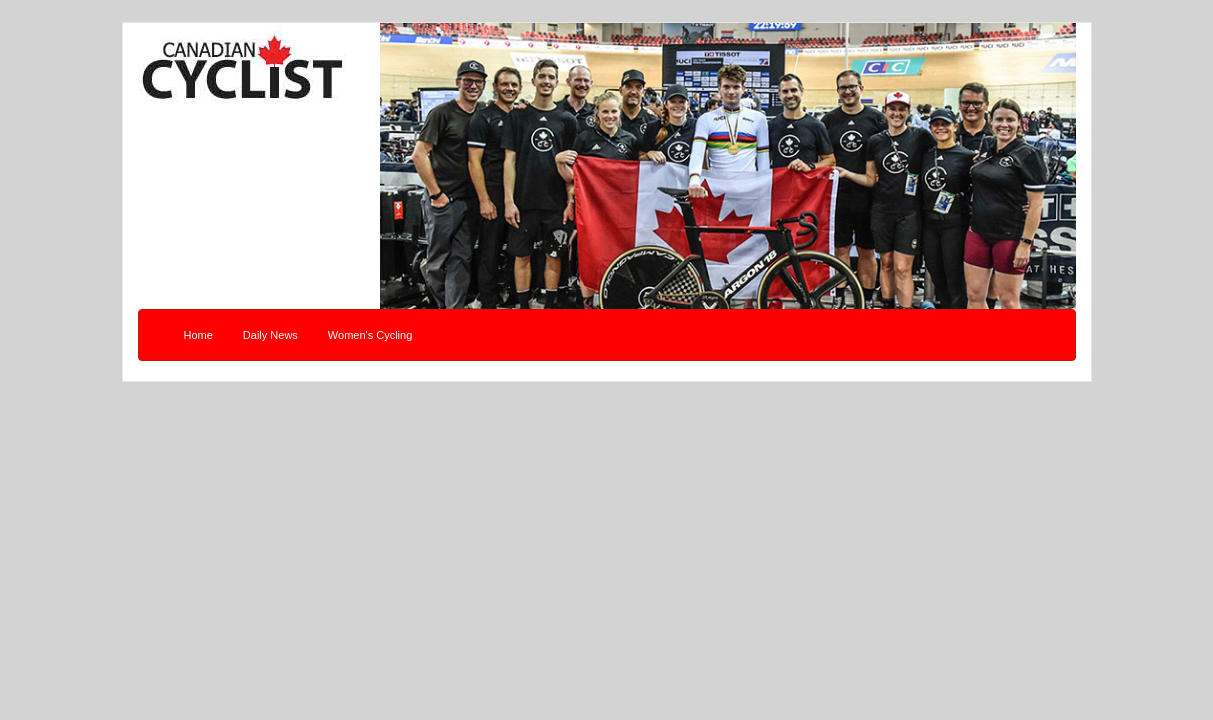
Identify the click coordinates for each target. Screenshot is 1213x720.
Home (198, 335)
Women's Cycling (370, 335)
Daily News (270, 335)
